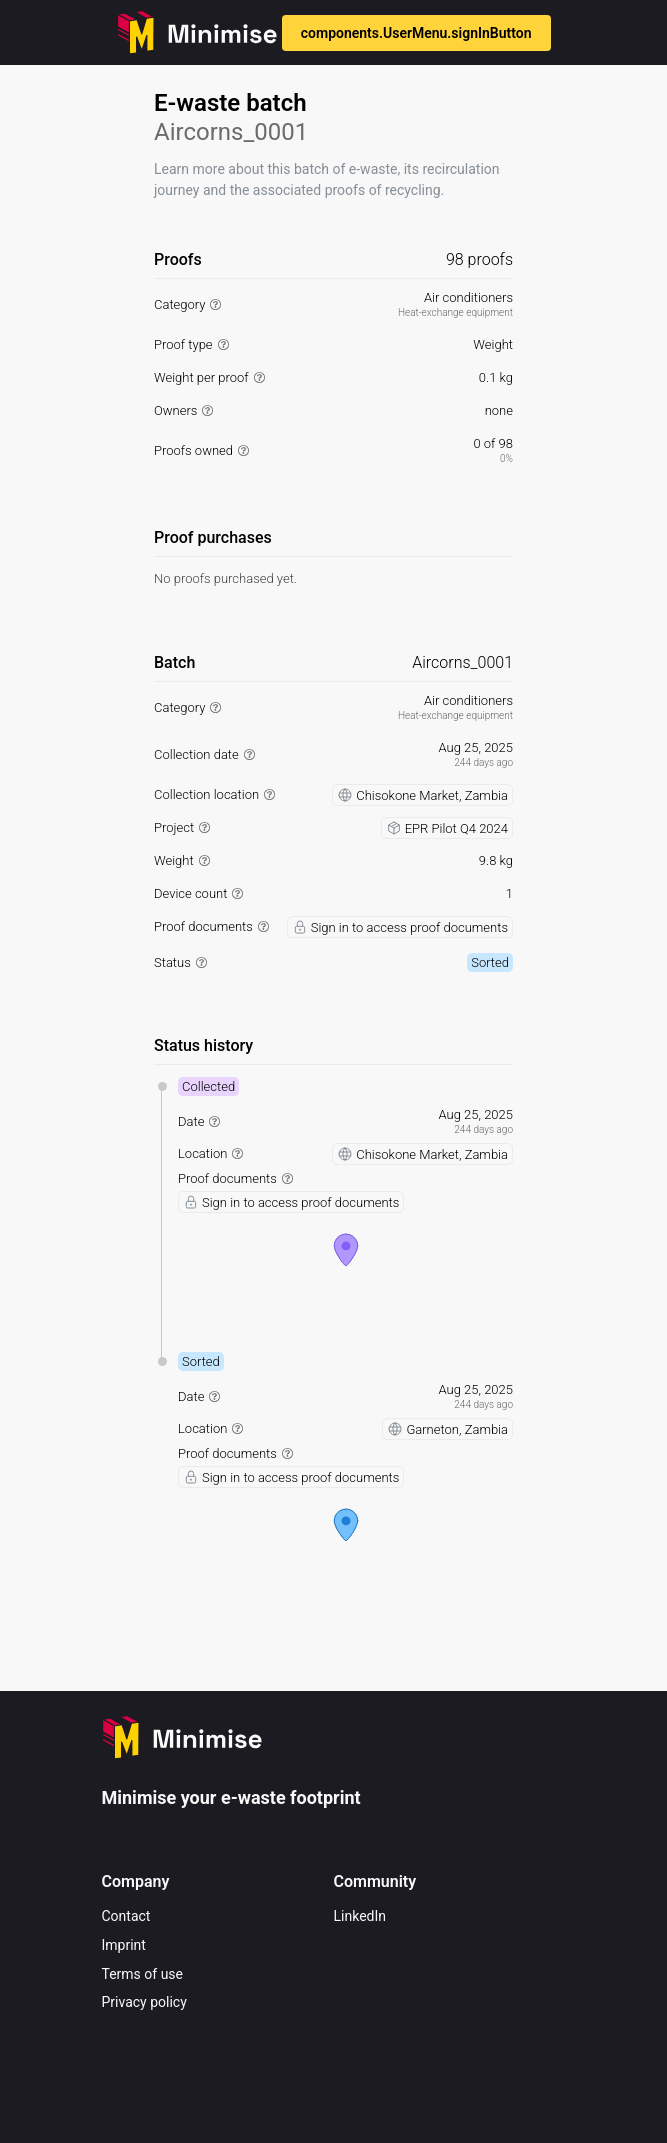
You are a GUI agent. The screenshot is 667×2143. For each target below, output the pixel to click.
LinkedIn (360, 1916)
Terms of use (143, 1974)
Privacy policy (144, 2002)
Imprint (124, 1945)
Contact (126, 1916)
